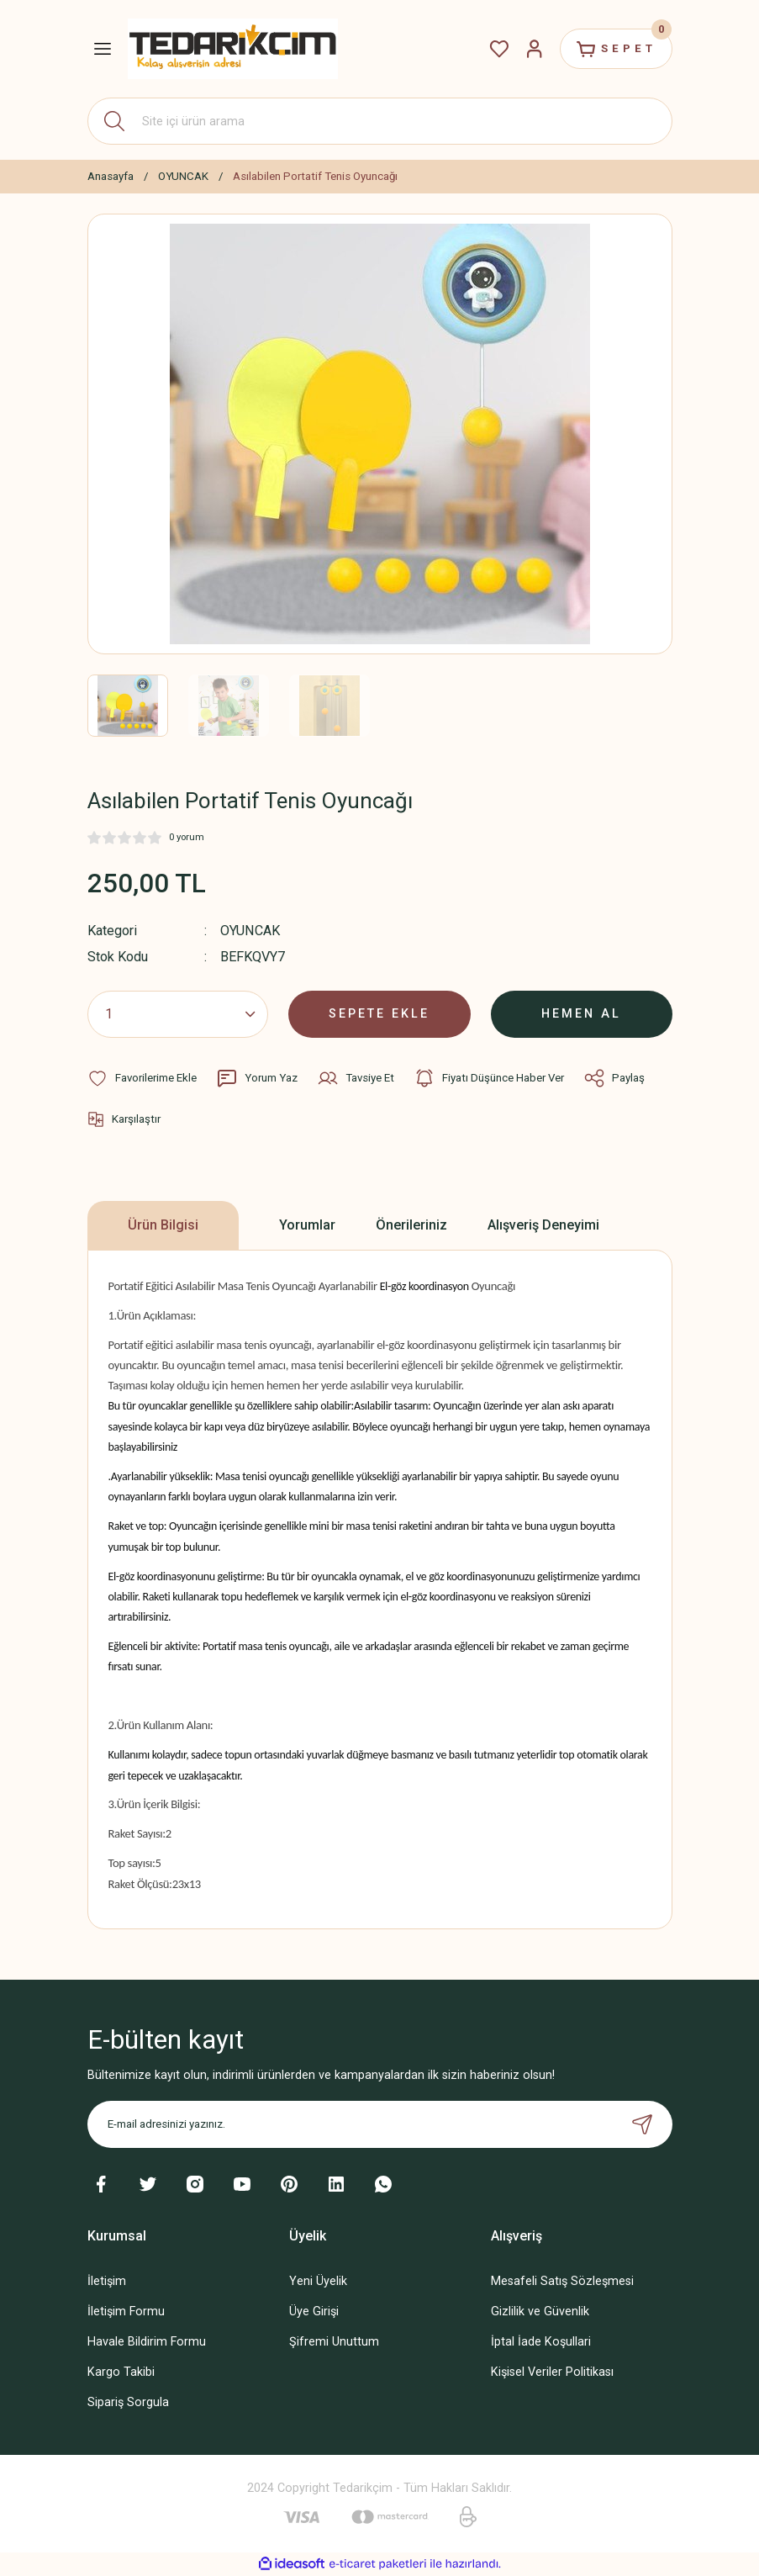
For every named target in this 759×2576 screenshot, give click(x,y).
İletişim (106, 2281)
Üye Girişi (314, 2311)
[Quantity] (178, 1014)
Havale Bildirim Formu (146, 2342)
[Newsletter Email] (379, 2124)
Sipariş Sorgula (128, 2402)
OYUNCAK (250, 931)
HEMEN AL (581, 1014)
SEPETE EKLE (379, 1014)
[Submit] (642, 2124)
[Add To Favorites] (142, 1078)
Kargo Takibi (121, 2372)
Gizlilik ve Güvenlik (540, 2311)
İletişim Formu (126, 2311)
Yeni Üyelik (318, 2281)
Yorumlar (307, 1225)
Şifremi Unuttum (334, 2342)
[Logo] (233, 48)
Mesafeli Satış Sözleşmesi (562, 2281)
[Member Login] (534, 49)
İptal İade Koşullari (541, 2342)
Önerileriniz (411, 1225)
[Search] (379, 121)
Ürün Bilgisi (163, 1225)
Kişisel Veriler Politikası (552, 2372)
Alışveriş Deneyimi (543, 1225)
